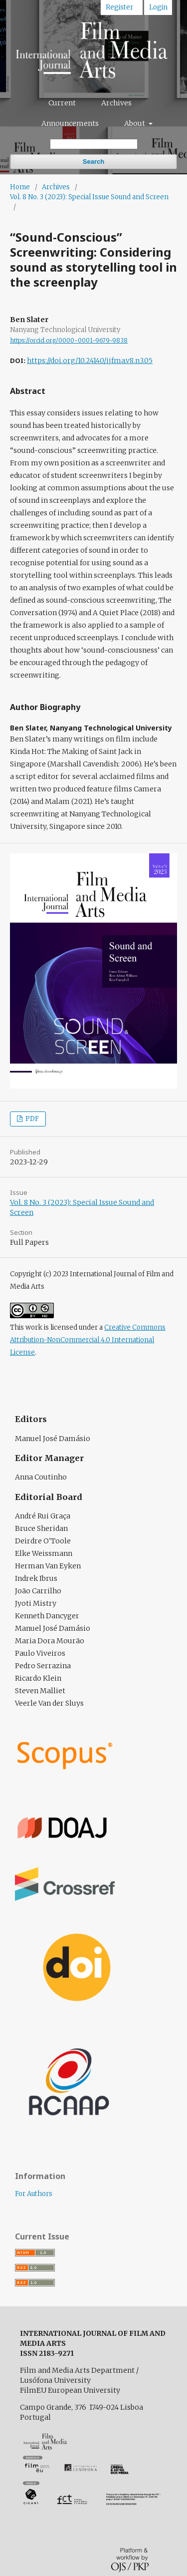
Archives (116, 102)
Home (20, 187)
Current (62, 102)
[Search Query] (94, 144)
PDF (31, 1118)
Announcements (70, 123)
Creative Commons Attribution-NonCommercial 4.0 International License (88, 1340)
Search (93, 161)
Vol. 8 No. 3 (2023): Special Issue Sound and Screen (89, 197)
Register (119, 7)
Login (158, 7)
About (135, 123)
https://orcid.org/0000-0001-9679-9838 (69, 340)
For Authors (33, 2194)
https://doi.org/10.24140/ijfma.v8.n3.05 (90, 360)
